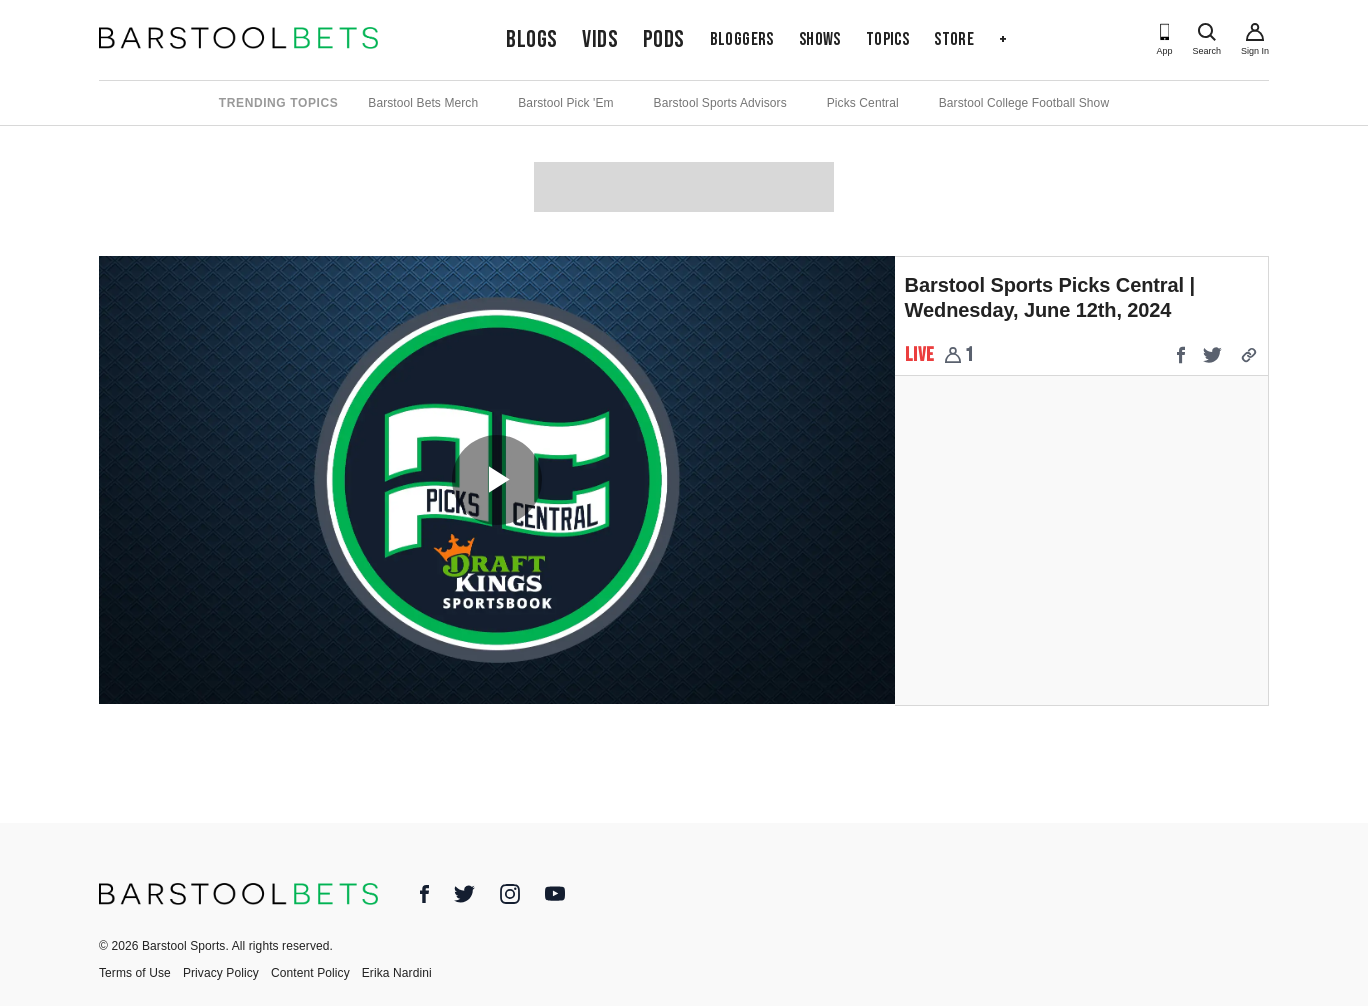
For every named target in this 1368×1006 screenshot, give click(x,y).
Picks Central (863, 103)
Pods (664, 39)
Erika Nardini (397, 973)
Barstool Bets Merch (423, 103)
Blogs (531, 39)
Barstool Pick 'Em (565, 103)
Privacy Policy (221, 973)
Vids (600, 39)
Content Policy (310, 973)
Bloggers (742, 39)
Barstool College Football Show (1024, 103)
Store (954, 39)
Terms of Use (135, 973)
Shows (820, 39)
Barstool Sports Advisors (720, 103)
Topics (887, 39)
